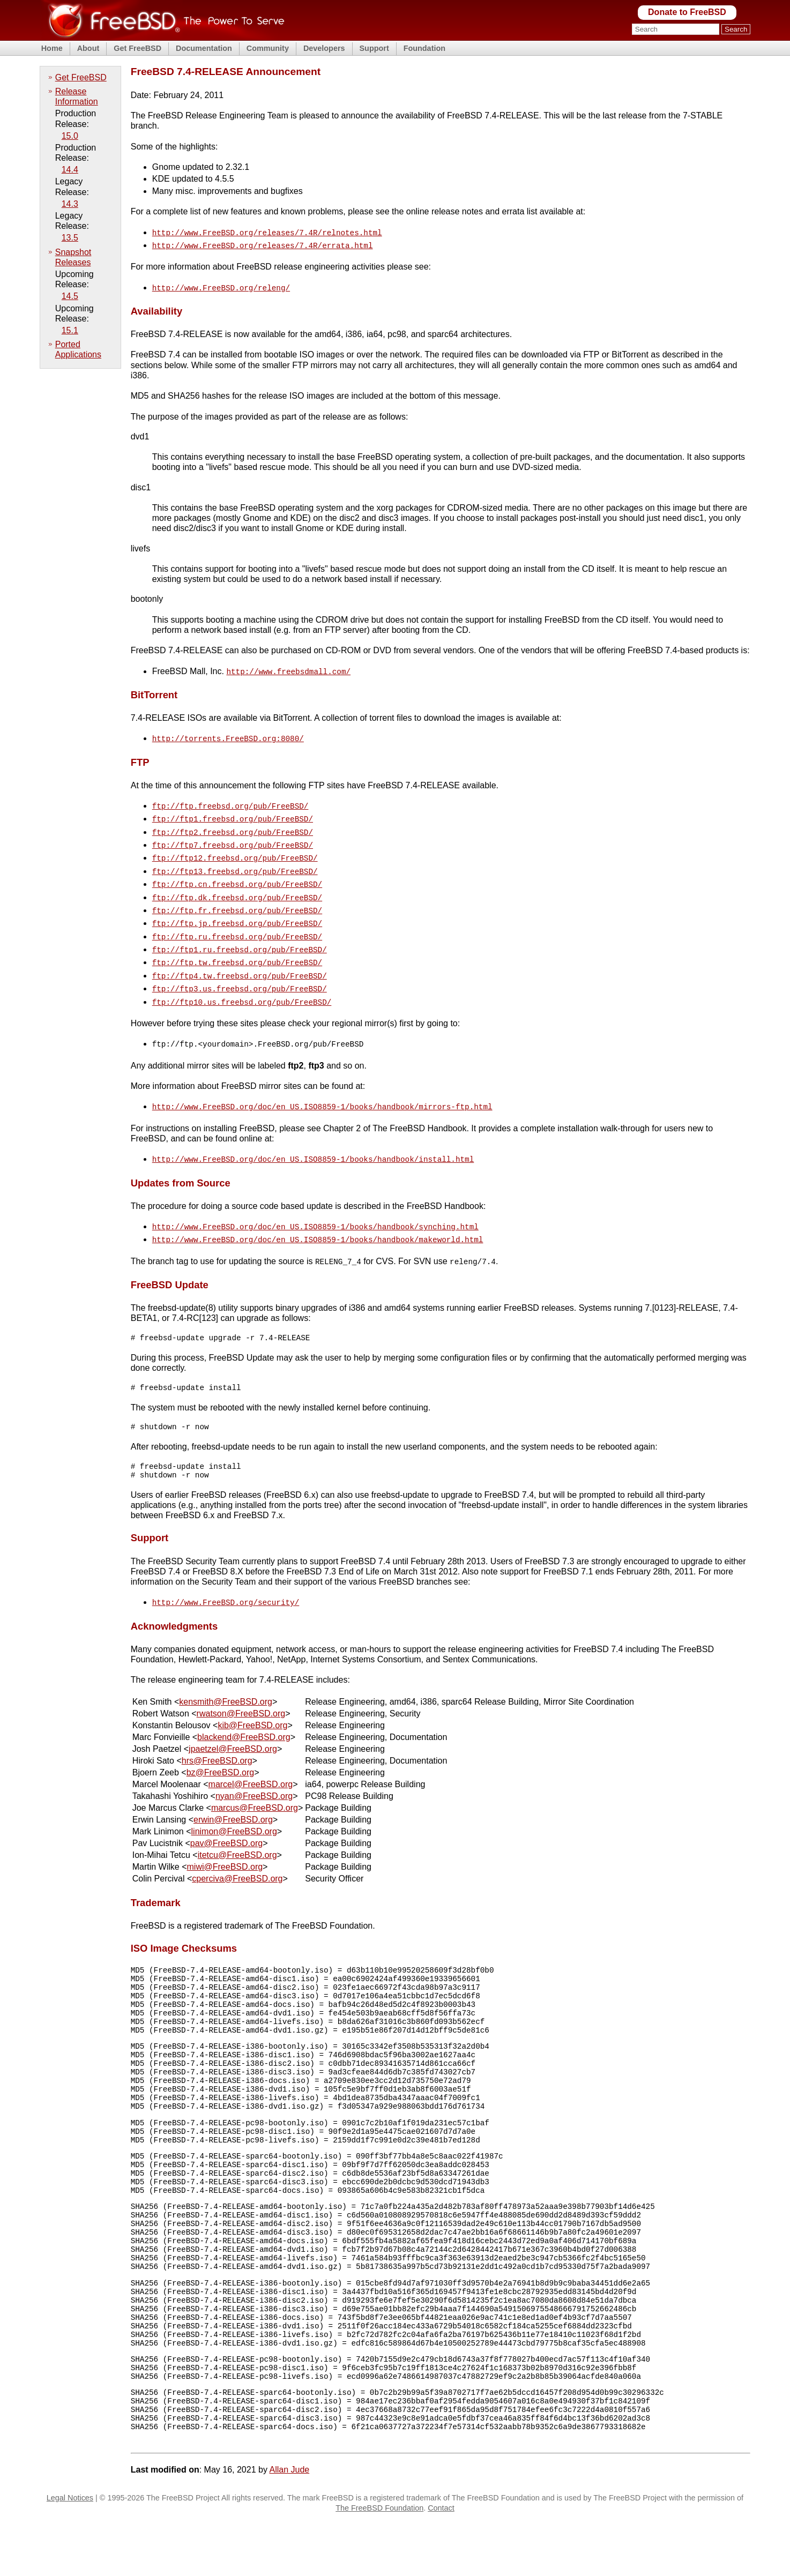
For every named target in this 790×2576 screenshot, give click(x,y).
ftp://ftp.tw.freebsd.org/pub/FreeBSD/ (237, 944)
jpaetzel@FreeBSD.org (233, 1726)
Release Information (76, 96)
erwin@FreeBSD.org (233, 1797)
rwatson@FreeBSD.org (241, 1691)
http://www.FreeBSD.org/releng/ (221, 285)
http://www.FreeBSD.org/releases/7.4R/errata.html (262, 244)
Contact (441, 2563)
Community (268, 48)
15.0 (70, 135)
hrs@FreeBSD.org (217, 1738)
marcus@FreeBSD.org (254, 1785)
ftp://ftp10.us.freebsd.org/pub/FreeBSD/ (242, 980)
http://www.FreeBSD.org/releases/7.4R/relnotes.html (267, 232)
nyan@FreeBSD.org (254, 1774)
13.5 (70, 237)
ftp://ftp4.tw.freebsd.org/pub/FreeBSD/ (239, 956)
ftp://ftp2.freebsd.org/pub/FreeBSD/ (232, 824)
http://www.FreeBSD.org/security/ (226, 1581)
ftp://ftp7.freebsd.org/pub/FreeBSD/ (232, 836)
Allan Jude (289, 2524)
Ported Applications (78, 349)
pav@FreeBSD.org (226, 1821)
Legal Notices (70, 2553)
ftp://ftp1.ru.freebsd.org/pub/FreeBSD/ (239, 932)
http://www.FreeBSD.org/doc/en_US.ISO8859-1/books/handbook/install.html (313, 1134)
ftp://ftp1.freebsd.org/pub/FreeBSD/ (232, 812)
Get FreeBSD (137, 48)
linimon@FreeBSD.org (234, 1809)
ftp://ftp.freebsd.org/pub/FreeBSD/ (230, 800)
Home (52, 48)
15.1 (70, 330)
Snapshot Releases (73, 257)
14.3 (70, 203)
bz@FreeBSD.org (221, 1750)
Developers (324, 48)
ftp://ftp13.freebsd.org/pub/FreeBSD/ (235, 860)
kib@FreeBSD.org (252, 1703)
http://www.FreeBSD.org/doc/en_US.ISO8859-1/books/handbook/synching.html (315, 1201)
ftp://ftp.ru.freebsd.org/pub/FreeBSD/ (237, 920)
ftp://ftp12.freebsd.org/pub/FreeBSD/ (235, 848)
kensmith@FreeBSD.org (225, 1679)
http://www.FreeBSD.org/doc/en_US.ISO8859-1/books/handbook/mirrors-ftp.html (322, 1083)
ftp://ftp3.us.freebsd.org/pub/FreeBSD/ (239, 968)
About (88, 48)
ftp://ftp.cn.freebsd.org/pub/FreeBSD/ (237, 872)
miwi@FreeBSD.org (225, 1844)
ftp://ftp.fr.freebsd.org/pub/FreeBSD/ (237, 896)
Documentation (204, 48)
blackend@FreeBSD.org (243, 1715)
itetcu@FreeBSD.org (237, 1833)
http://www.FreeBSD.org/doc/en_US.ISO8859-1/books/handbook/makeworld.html (317, 1212)
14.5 (70, 296)
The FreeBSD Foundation (379, 2563)
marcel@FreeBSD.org (250, 1762)
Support (374, 48)
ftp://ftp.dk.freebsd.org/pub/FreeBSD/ (237, 884)
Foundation (424, 48)
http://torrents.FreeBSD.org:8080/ (228, 734)
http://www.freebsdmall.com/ (288, 668)
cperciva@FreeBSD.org (237, 1856)
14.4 (70, 169)
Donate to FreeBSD (687, 12)
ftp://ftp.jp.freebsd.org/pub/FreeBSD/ (237, 908)
